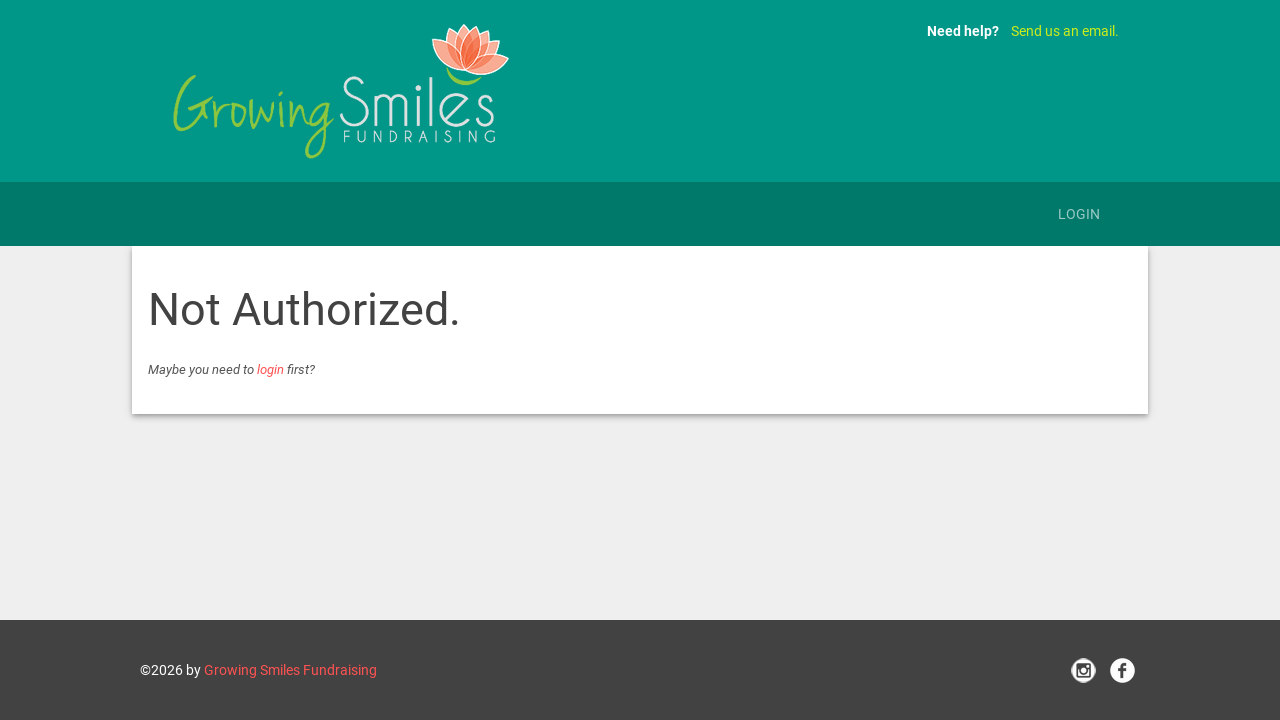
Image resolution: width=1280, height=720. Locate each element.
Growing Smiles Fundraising (290, 670)
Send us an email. (1065, 31)
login (270, 369)
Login (1079, 214)
